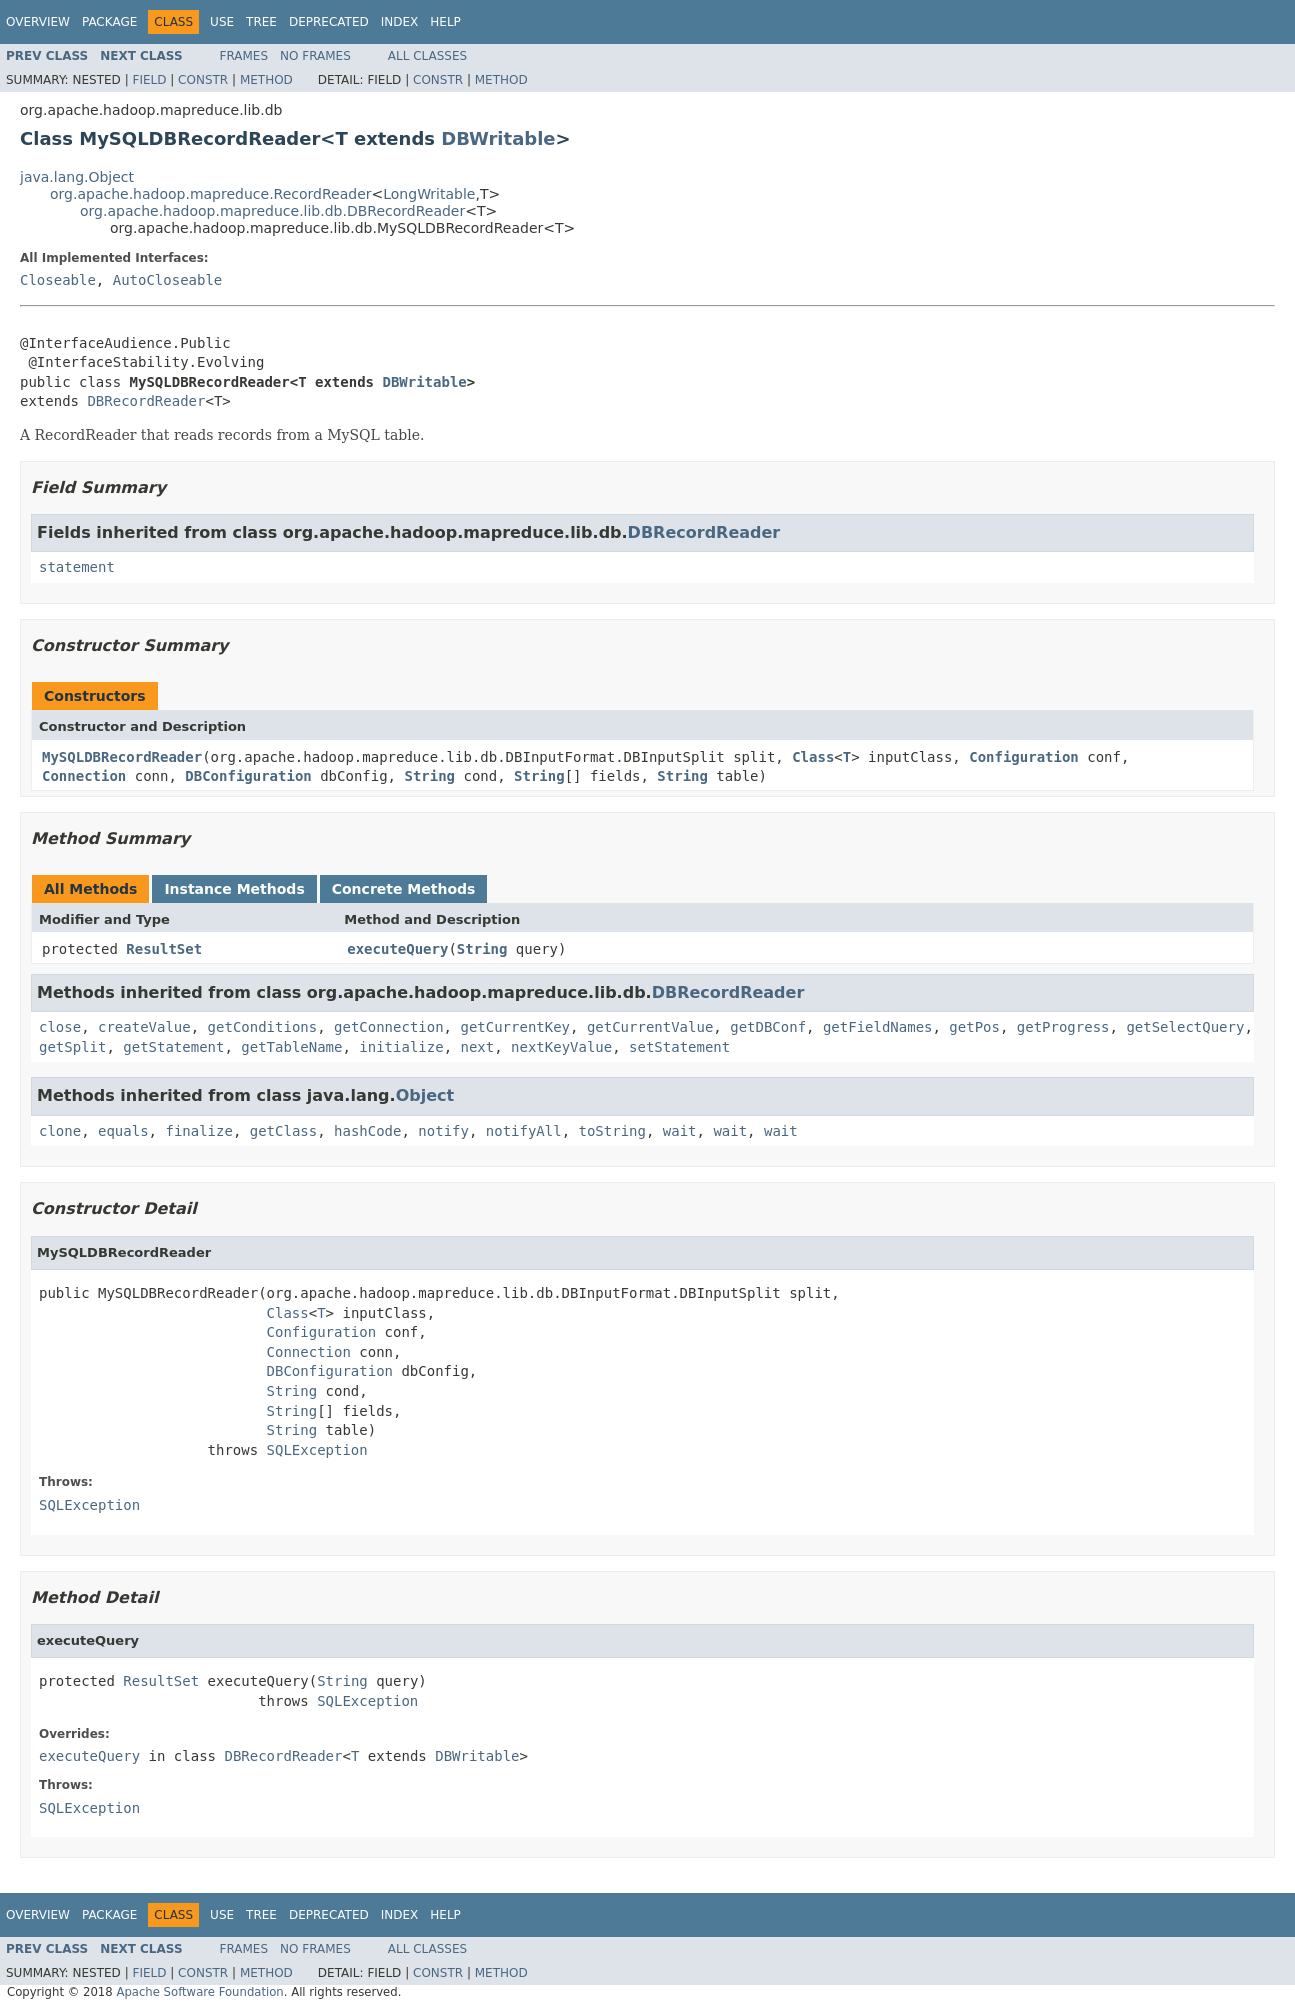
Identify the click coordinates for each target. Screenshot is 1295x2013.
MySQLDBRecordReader (122, 757)
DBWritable (498, 138)
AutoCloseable (168, 280)
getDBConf (768, 1027)
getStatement (173, 1047)
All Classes (427, 56)
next (477, 1047)
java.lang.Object (77, 177)
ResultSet (164, 949)
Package (109, 22)
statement (77, 567)
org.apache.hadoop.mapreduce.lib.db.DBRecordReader (272, 211)
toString (612, 1131)
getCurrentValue (650, 1027)
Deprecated (329, 22)
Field (149, 80)
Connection (84, 776)
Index (400, 22)
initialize (401, 1047)
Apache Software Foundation (199, 1992)
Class (813, 757)
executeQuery (397, 949)
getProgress (1063, 1027)
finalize (198, 1131)
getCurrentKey (515, 1027)
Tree (261, 22)
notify (443, 1131)
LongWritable (429, 194)
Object (425, 1095)
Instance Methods (234, 889)
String (429, 776)
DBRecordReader (146, 401)
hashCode (367, 1131)
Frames (244, 56)
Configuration (1024, 757)
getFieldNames (878, 1027)
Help (445, 22)
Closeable (58, 280)
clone (60, 1131)
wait (680, 1131)
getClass (283, 1131)
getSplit (72, 1047)
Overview (38, 22)
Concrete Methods (404, 889)
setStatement (679, 1047)
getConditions (263, 1027)
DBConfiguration (248, 776)
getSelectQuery (1185, 1027)
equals (123, 1131)
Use (222, 22)
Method (266, 80)
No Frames (315, 56)
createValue (144, 1027)
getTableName (291, 1047)
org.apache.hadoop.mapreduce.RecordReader (211, 194)
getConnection (389, 1027)
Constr (203, 80)
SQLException (317, 1450)
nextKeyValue (561, 1047)
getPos (974, 1027)
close (60, 1027)
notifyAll (524, 1131)
